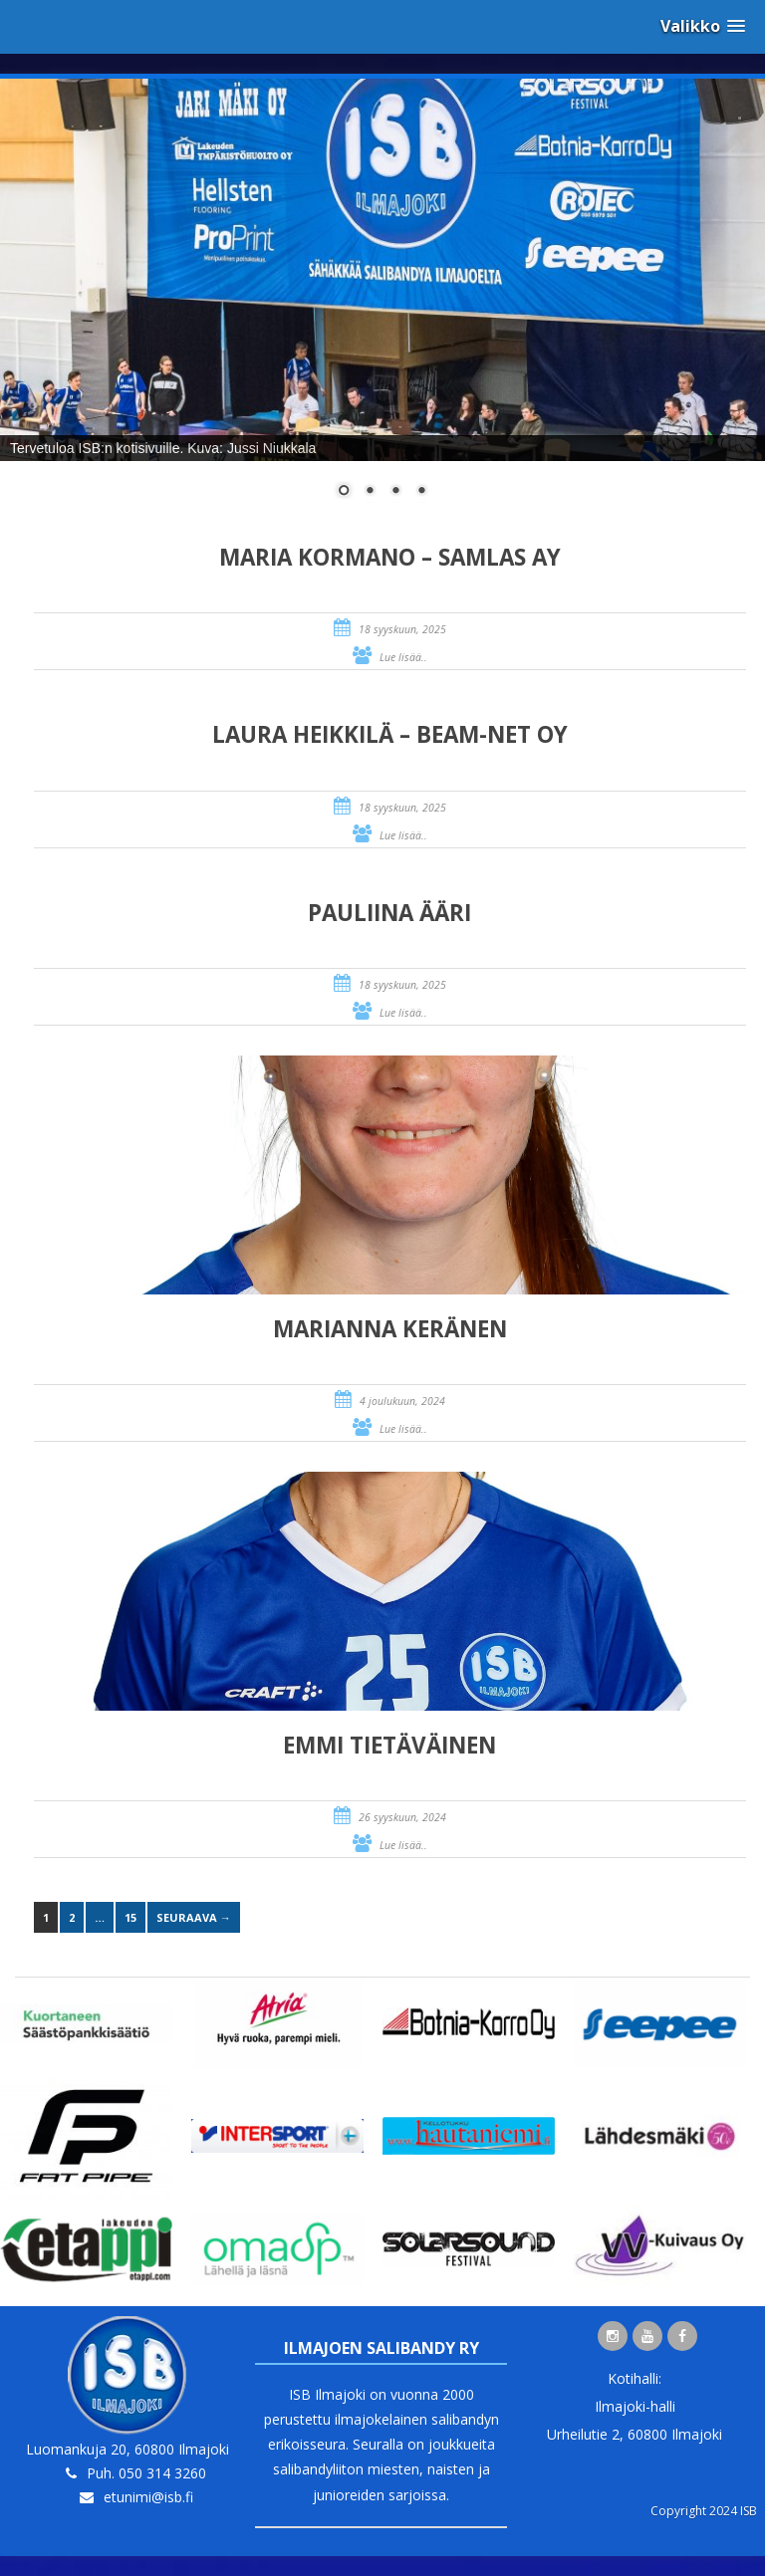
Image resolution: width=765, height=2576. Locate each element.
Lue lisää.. (403, 657)
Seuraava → (193, 1917)
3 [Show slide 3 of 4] (395, 492)
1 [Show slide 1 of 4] (344, 492)
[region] (382, 301)
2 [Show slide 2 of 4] (370, 492)
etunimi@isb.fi (148, 2496)
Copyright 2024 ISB (703, 2510)
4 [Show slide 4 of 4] (421, 492)
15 (130, 1917)
